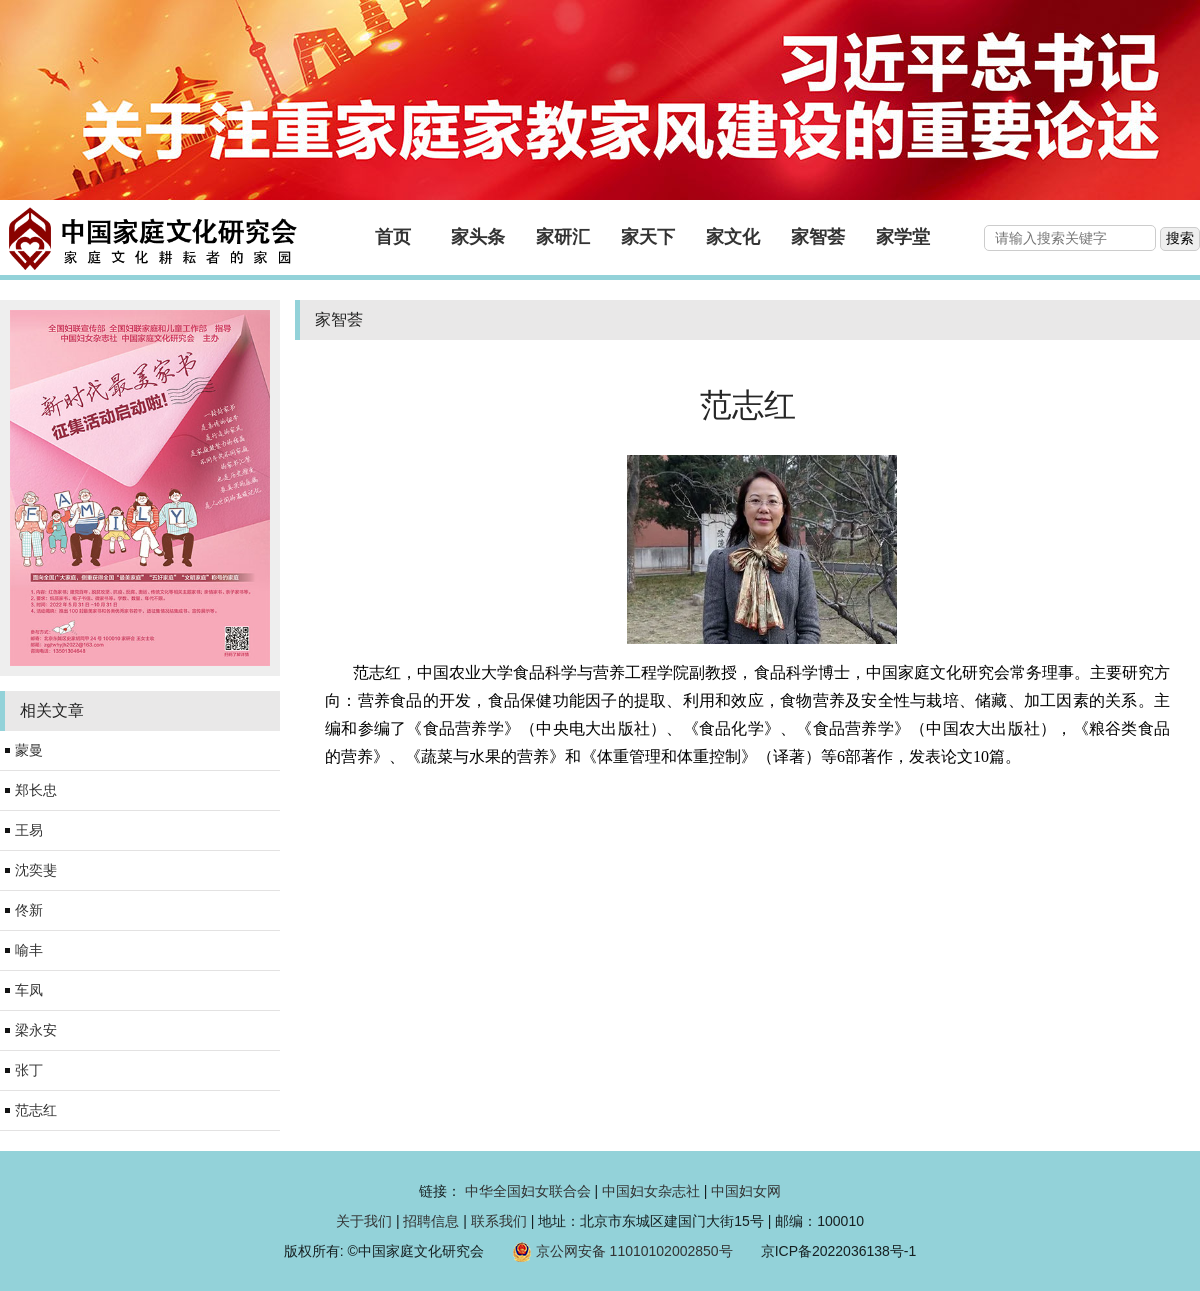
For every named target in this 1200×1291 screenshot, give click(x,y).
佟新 (29, 910)
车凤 (29, 990)
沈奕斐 (36, 870)
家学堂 (903, 237)
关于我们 (364, 1221)
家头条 (478, 237)
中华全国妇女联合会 (528, 1191)
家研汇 (563, 237)
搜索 (1180, 238)
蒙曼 (29, 750)
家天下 (648, 237)
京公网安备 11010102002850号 (634, 1251)
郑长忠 (36, 790)
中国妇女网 (746, 1191)
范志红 (36, 1110)
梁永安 (36, 1030)
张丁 (29, 1070)
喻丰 (29, 950)
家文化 (733, 237)
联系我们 (499, 1221)
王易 (29, 830)
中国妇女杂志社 (651, 1191)
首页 (393, 237)
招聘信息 (431, 1221)
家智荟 (818, 237)
